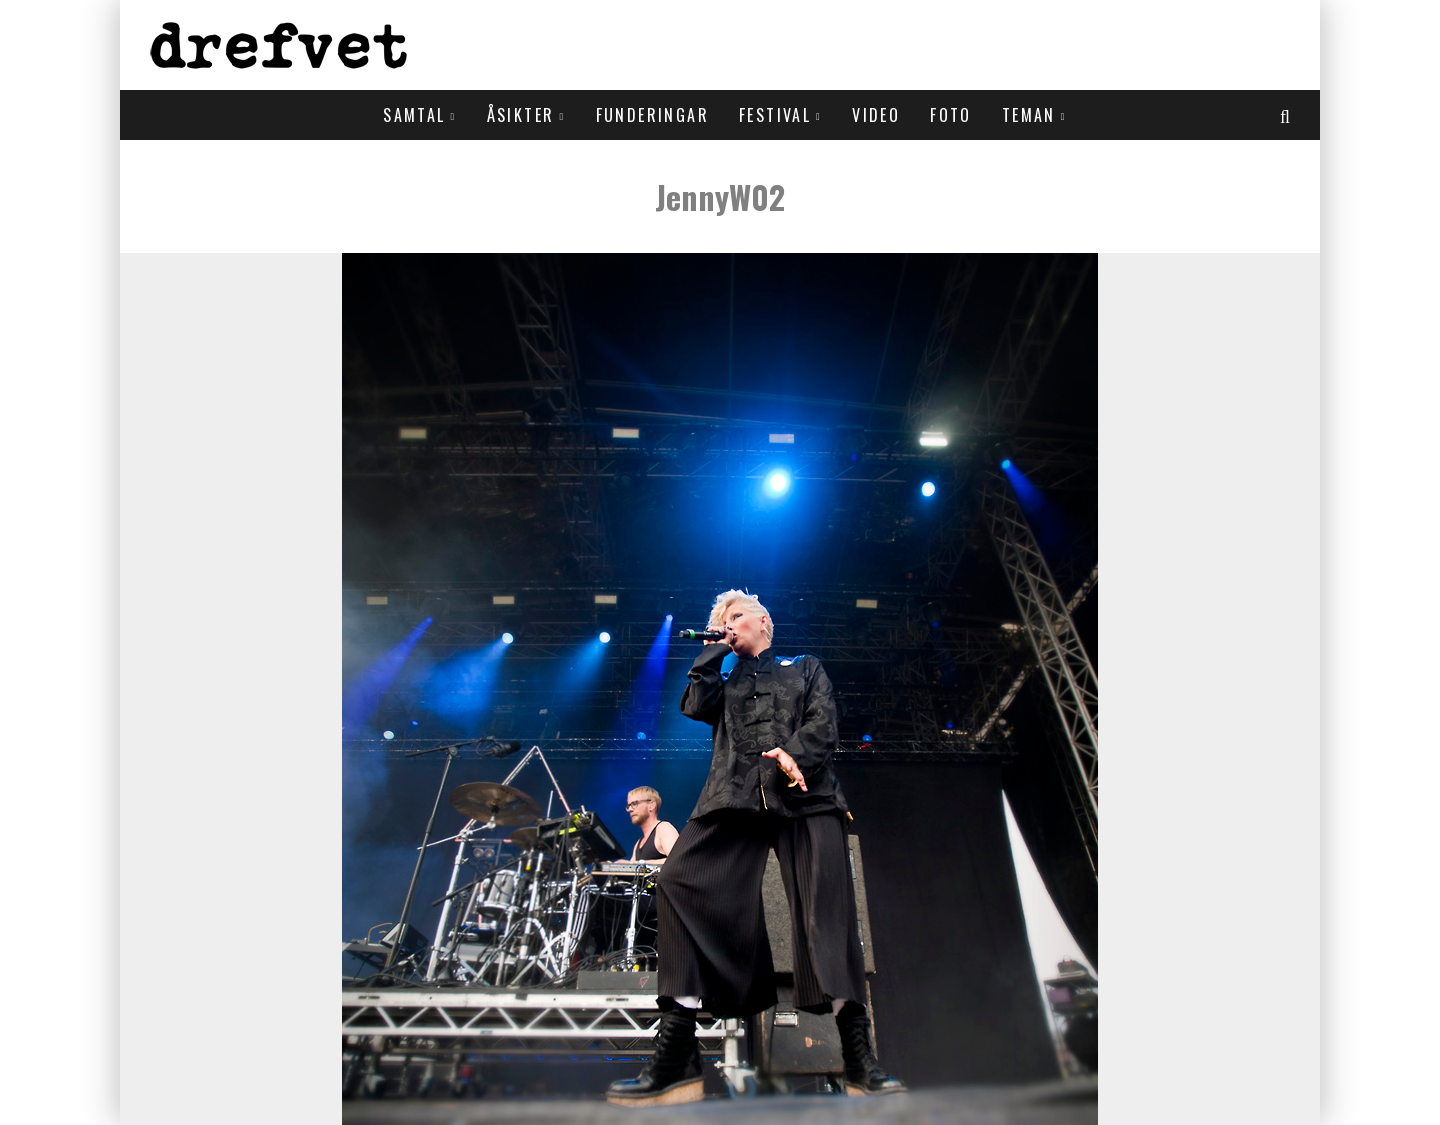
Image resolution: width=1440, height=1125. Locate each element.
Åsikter (521, 115)
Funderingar (652, 115)
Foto (951, 115)
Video (876, 115)
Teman (1029, 115)
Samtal (414, 115)
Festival (775, 115)
